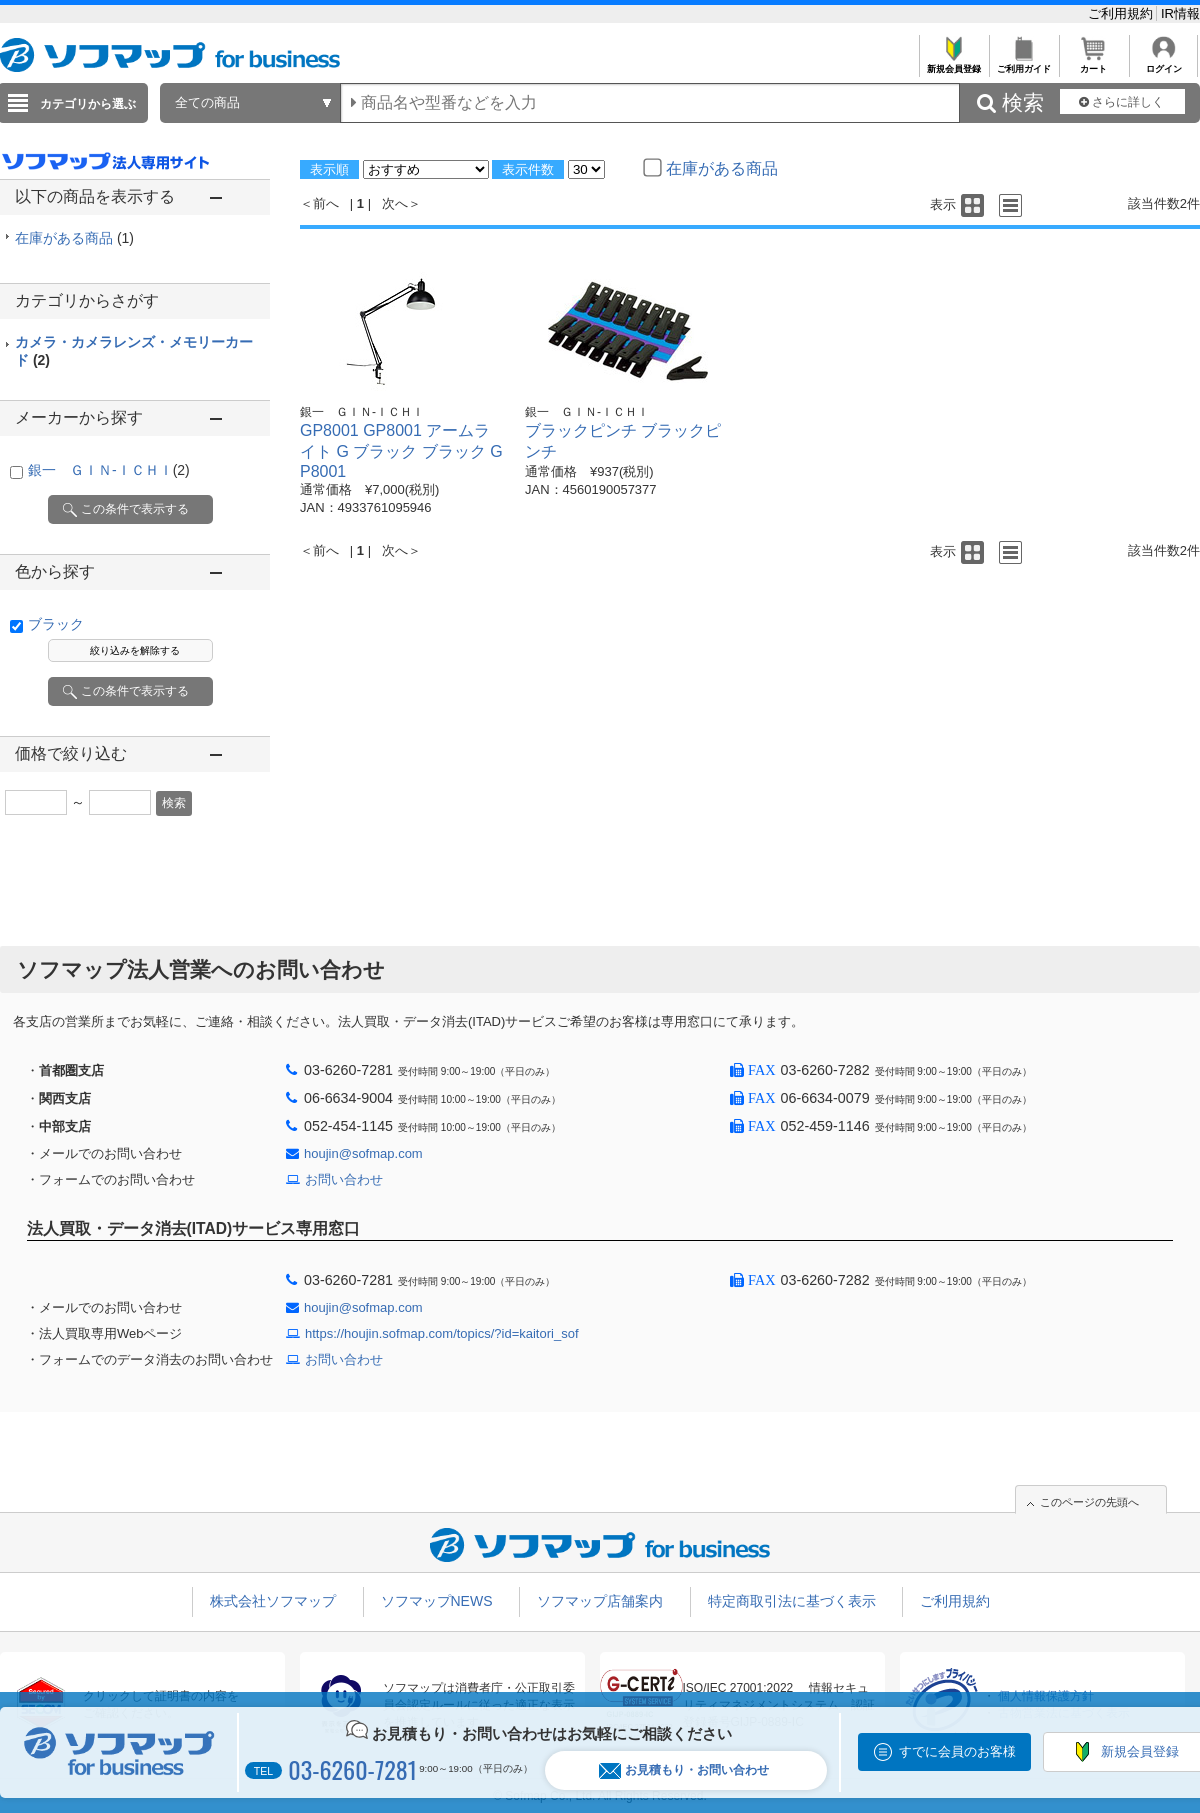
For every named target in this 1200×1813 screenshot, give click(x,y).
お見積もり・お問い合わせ (684, 1770)
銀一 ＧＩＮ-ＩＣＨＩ (109, 470)
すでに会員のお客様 (957, 1751)
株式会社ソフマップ (273, 1601)
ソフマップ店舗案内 (600, 1601)
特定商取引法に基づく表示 (792, 1601)
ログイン (1163, 63)
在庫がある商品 (74, 238)
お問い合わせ (344, 1179)
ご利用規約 (1122, 13)
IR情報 (1180, 13)
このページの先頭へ (1089, 1502)
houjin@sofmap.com (363, 1153)
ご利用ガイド (1023, 63)
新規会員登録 (953, 63)
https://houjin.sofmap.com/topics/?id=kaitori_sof (442, 1333)
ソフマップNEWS (437, 1601)
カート (1093, 63)
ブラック (56, 624)
